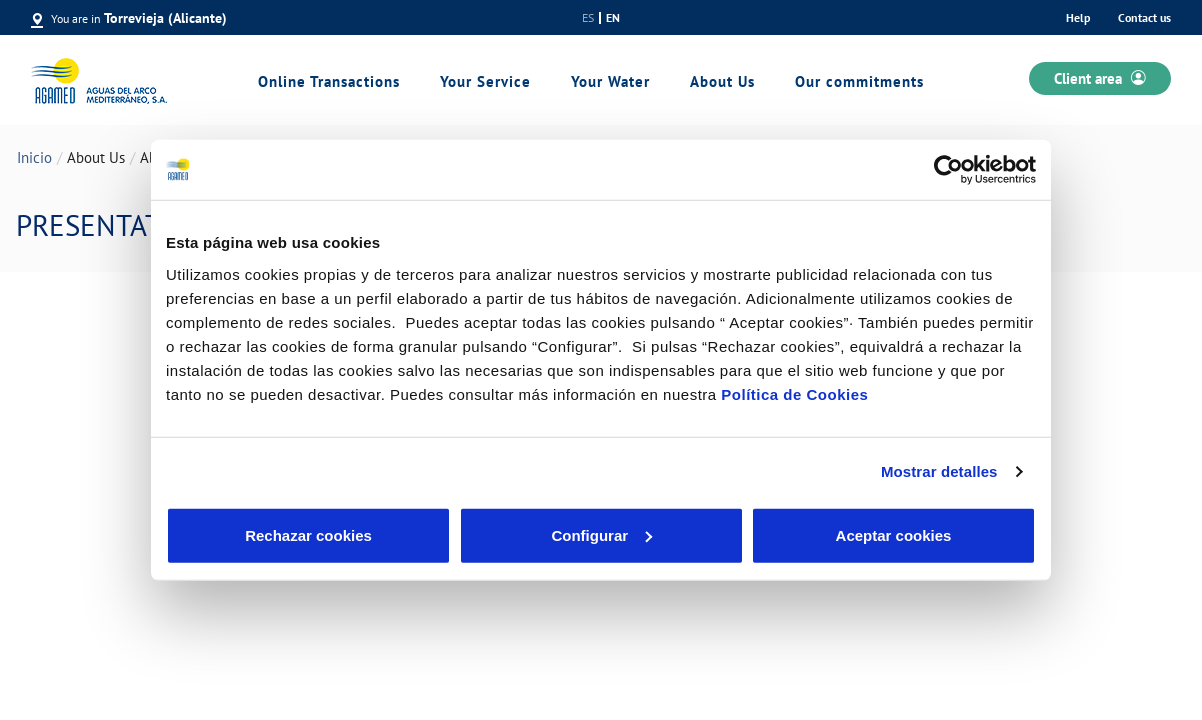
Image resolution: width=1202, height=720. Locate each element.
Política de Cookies (794, 393)
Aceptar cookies (894, 534)
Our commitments (859, 81)
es (588, 18)
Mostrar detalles (939, 471)
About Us (722, 81)
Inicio (34, 157)
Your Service (485, 81)
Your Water (610, 81)
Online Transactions (329, 81)
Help (1078, 17)
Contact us (1144, 17)
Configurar (601, 534)
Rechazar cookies (308, 534)
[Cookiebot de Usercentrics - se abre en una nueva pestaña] (948, 170)
